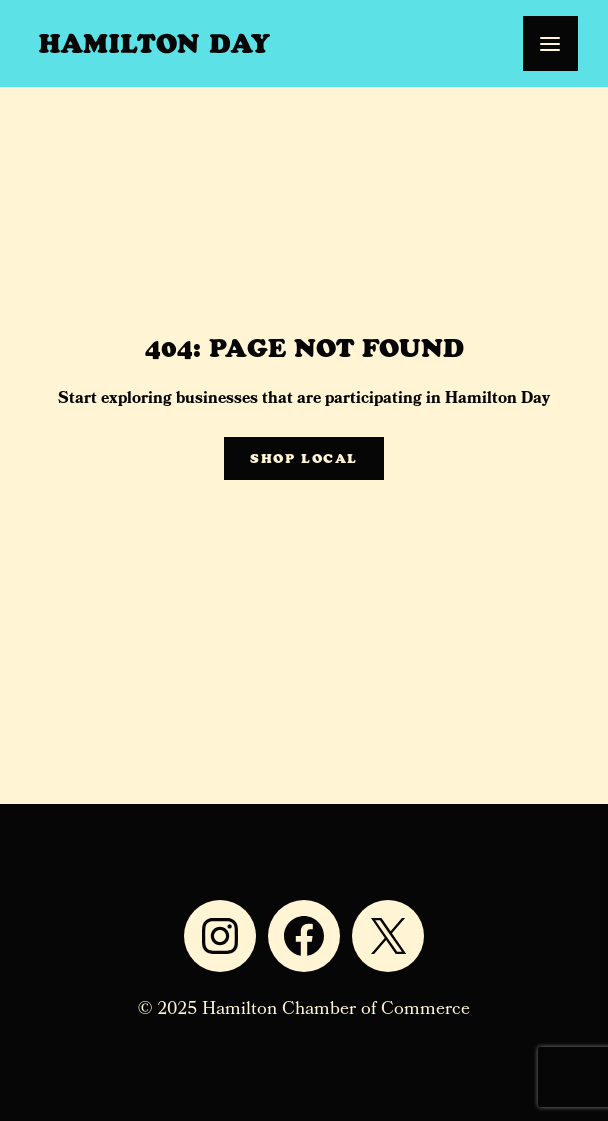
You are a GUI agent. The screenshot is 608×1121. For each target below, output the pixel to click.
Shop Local (304, 458)
